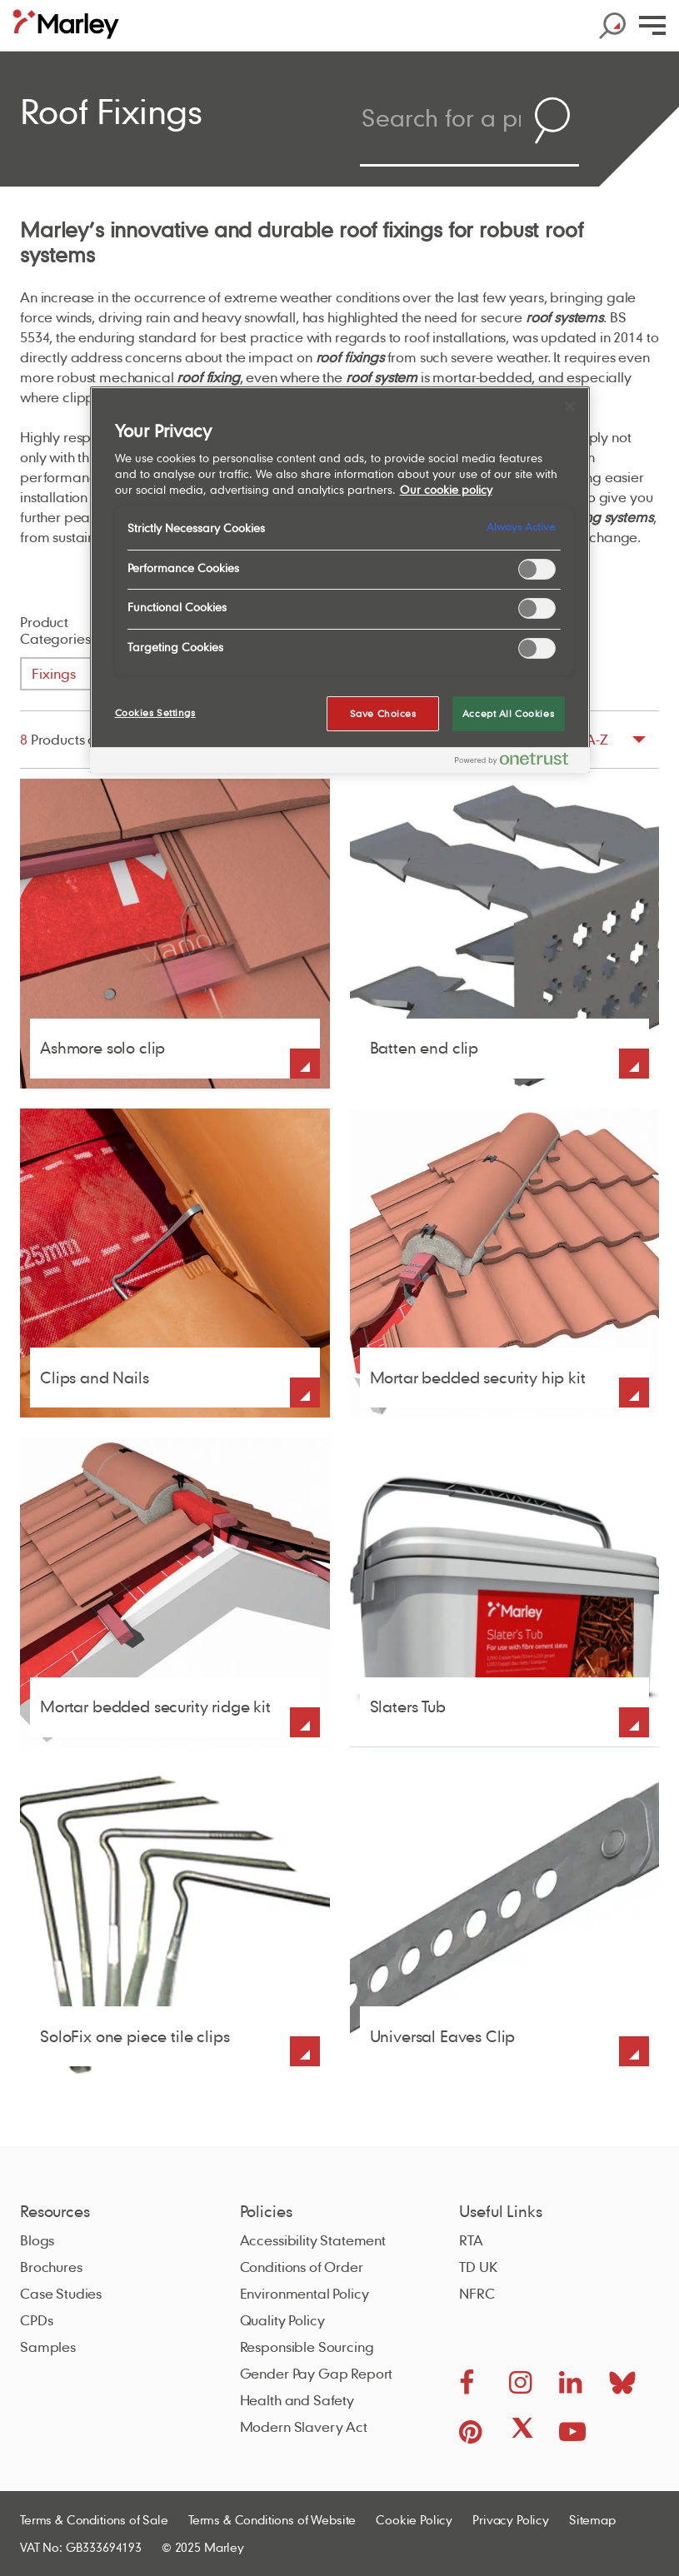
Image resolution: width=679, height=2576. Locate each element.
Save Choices (383, 713)
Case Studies (61, 2293)
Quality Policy (282, 2320)
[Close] (570, 406)
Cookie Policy (414, 2519)
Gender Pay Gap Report (316, 2373)
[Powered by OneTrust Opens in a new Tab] (518, 762)
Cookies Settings (155, 712)
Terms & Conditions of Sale (94, 2519)
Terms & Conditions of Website (272, 2519)
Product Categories (55, 630)
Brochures (51, 2266)
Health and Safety (297, 2400)
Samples (48, 2346)
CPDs (36, 2320)
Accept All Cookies (508, 713)
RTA (471, 2240)
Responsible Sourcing (307, 2346)
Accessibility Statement (313, 2240)
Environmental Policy (304, 2293)
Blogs (37, 2240)
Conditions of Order (301, 2266)
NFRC (476, 2293)
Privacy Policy (510, 2519)
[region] (340, 579)
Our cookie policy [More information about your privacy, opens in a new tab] (446, 489)
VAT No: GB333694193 (81, 2546)
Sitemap (592, 2519)
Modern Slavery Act (303, 2426)
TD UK (478, 2266)
